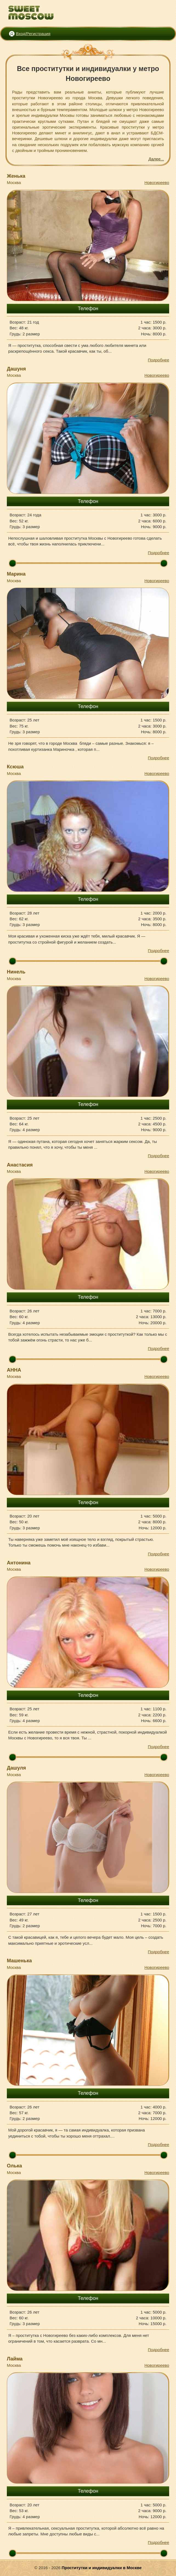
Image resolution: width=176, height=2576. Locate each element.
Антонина (18, 1563)
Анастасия (20, 1165)
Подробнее (158, 360)
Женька (16, 176)
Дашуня (16, 369)
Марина (16, 574)
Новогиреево (156, 182)
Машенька (19, 1960)
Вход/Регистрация (33, 33)
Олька (14, 2166)
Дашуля (16, 1768)
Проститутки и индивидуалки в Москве (102, 2567)
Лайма (14, 2359)
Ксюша (15, 766)
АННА (14, 1370)
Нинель (16, 972)
